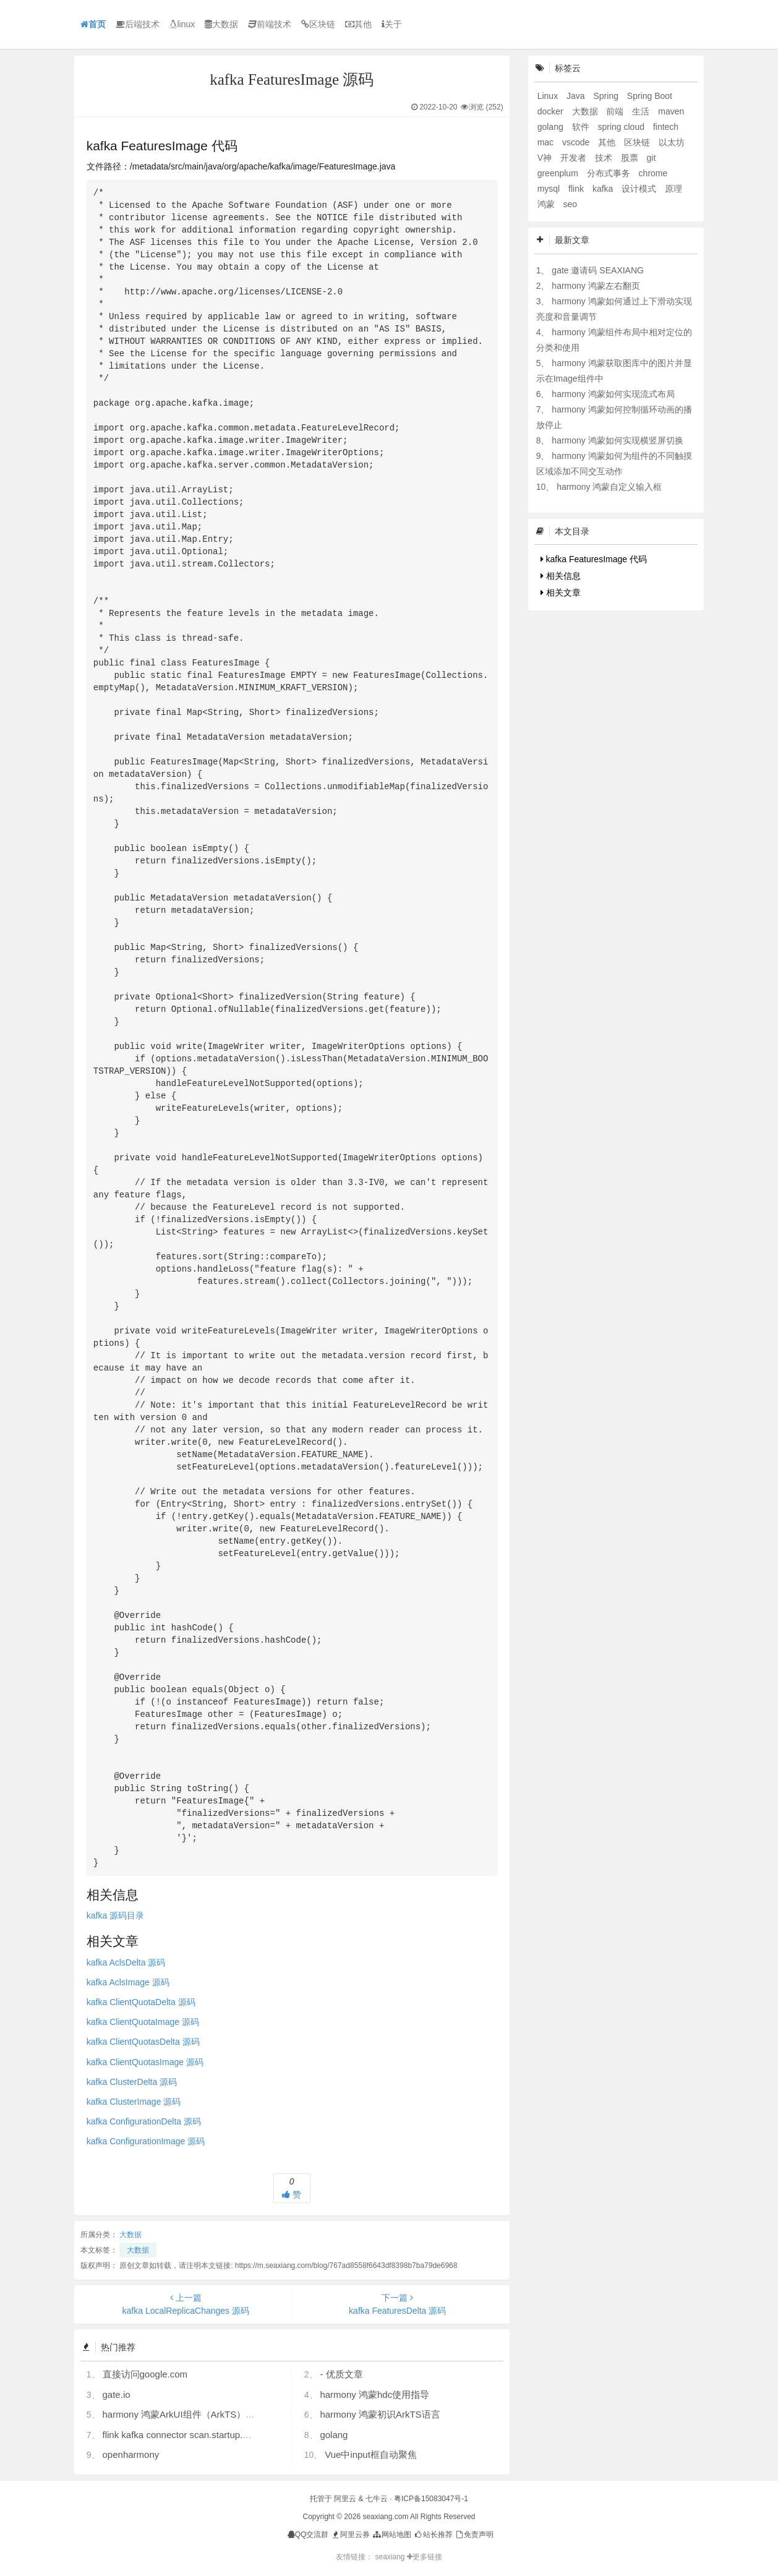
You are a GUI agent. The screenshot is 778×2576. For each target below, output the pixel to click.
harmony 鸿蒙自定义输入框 (609, 487)
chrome (653, 173)
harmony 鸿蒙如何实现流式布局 (613, 394)
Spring (606, 96)
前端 (616, 111)
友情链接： (354, 2556)
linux (182, 24)
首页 (93, 24)
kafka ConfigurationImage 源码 (146, 2141)
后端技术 (138, 24)
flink (577, 189)
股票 (631, 158)
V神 (545, 158)
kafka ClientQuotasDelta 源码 (143, 2042)
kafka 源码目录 (115, 1915)
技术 (605, 158)
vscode (577, 142)
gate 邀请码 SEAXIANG (598, 270)
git (651, 158)
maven (671, 111)
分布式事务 (610, 173)
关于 (392, 24)
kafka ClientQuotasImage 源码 (145, 2062)
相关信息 (561, 576)
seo (570, 204)
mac (546, 142)
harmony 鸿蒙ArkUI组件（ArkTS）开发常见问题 (202, 2414)
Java (576, 96)
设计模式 (640, 189)
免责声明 (474, 2534)
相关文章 (561, 592)
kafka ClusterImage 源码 (134, 2102)
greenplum (559, 173)
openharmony (131, 2454)
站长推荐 (432, 2534)
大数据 (221, 24)
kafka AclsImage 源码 (128, 1982)
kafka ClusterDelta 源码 (132, 2082)
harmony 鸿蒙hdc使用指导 (374, 2394)
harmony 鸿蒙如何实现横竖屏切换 (617, 440)
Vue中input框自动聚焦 (371, 2454)
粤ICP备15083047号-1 (431, 2498)
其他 (358, 24)
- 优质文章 (341, 2374)
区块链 (318, 24)
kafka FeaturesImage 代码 (594, 559)
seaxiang (390, 2556)
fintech (665, 127)
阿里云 (345, 2498)
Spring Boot (649, 96)
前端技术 (269, 24)
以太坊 (672, 142)
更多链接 (424, 2556)
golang (334, 2434)
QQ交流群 (308, 2534)
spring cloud (621, 127)
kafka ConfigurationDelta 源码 (144, 2121)
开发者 (574, 158)
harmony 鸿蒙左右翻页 (595, 286)
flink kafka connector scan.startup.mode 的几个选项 (209, 2434)
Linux (548, 96)
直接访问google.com (145, 2374)
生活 (642, 111)
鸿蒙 (547, 204)
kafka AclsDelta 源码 (126, 1962)
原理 (673, 189)
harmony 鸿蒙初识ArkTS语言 (380, 2414)
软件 (582, 127)
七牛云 (376, 2498)
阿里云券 (350, 2534)
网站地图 (391, 2534)
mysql (549, 189)
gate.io (116, 2394)
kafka (603, 189)
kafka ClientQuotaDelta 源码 (141, 2002)
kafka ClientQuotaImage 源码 (143, 2022)
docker (551, 111)
